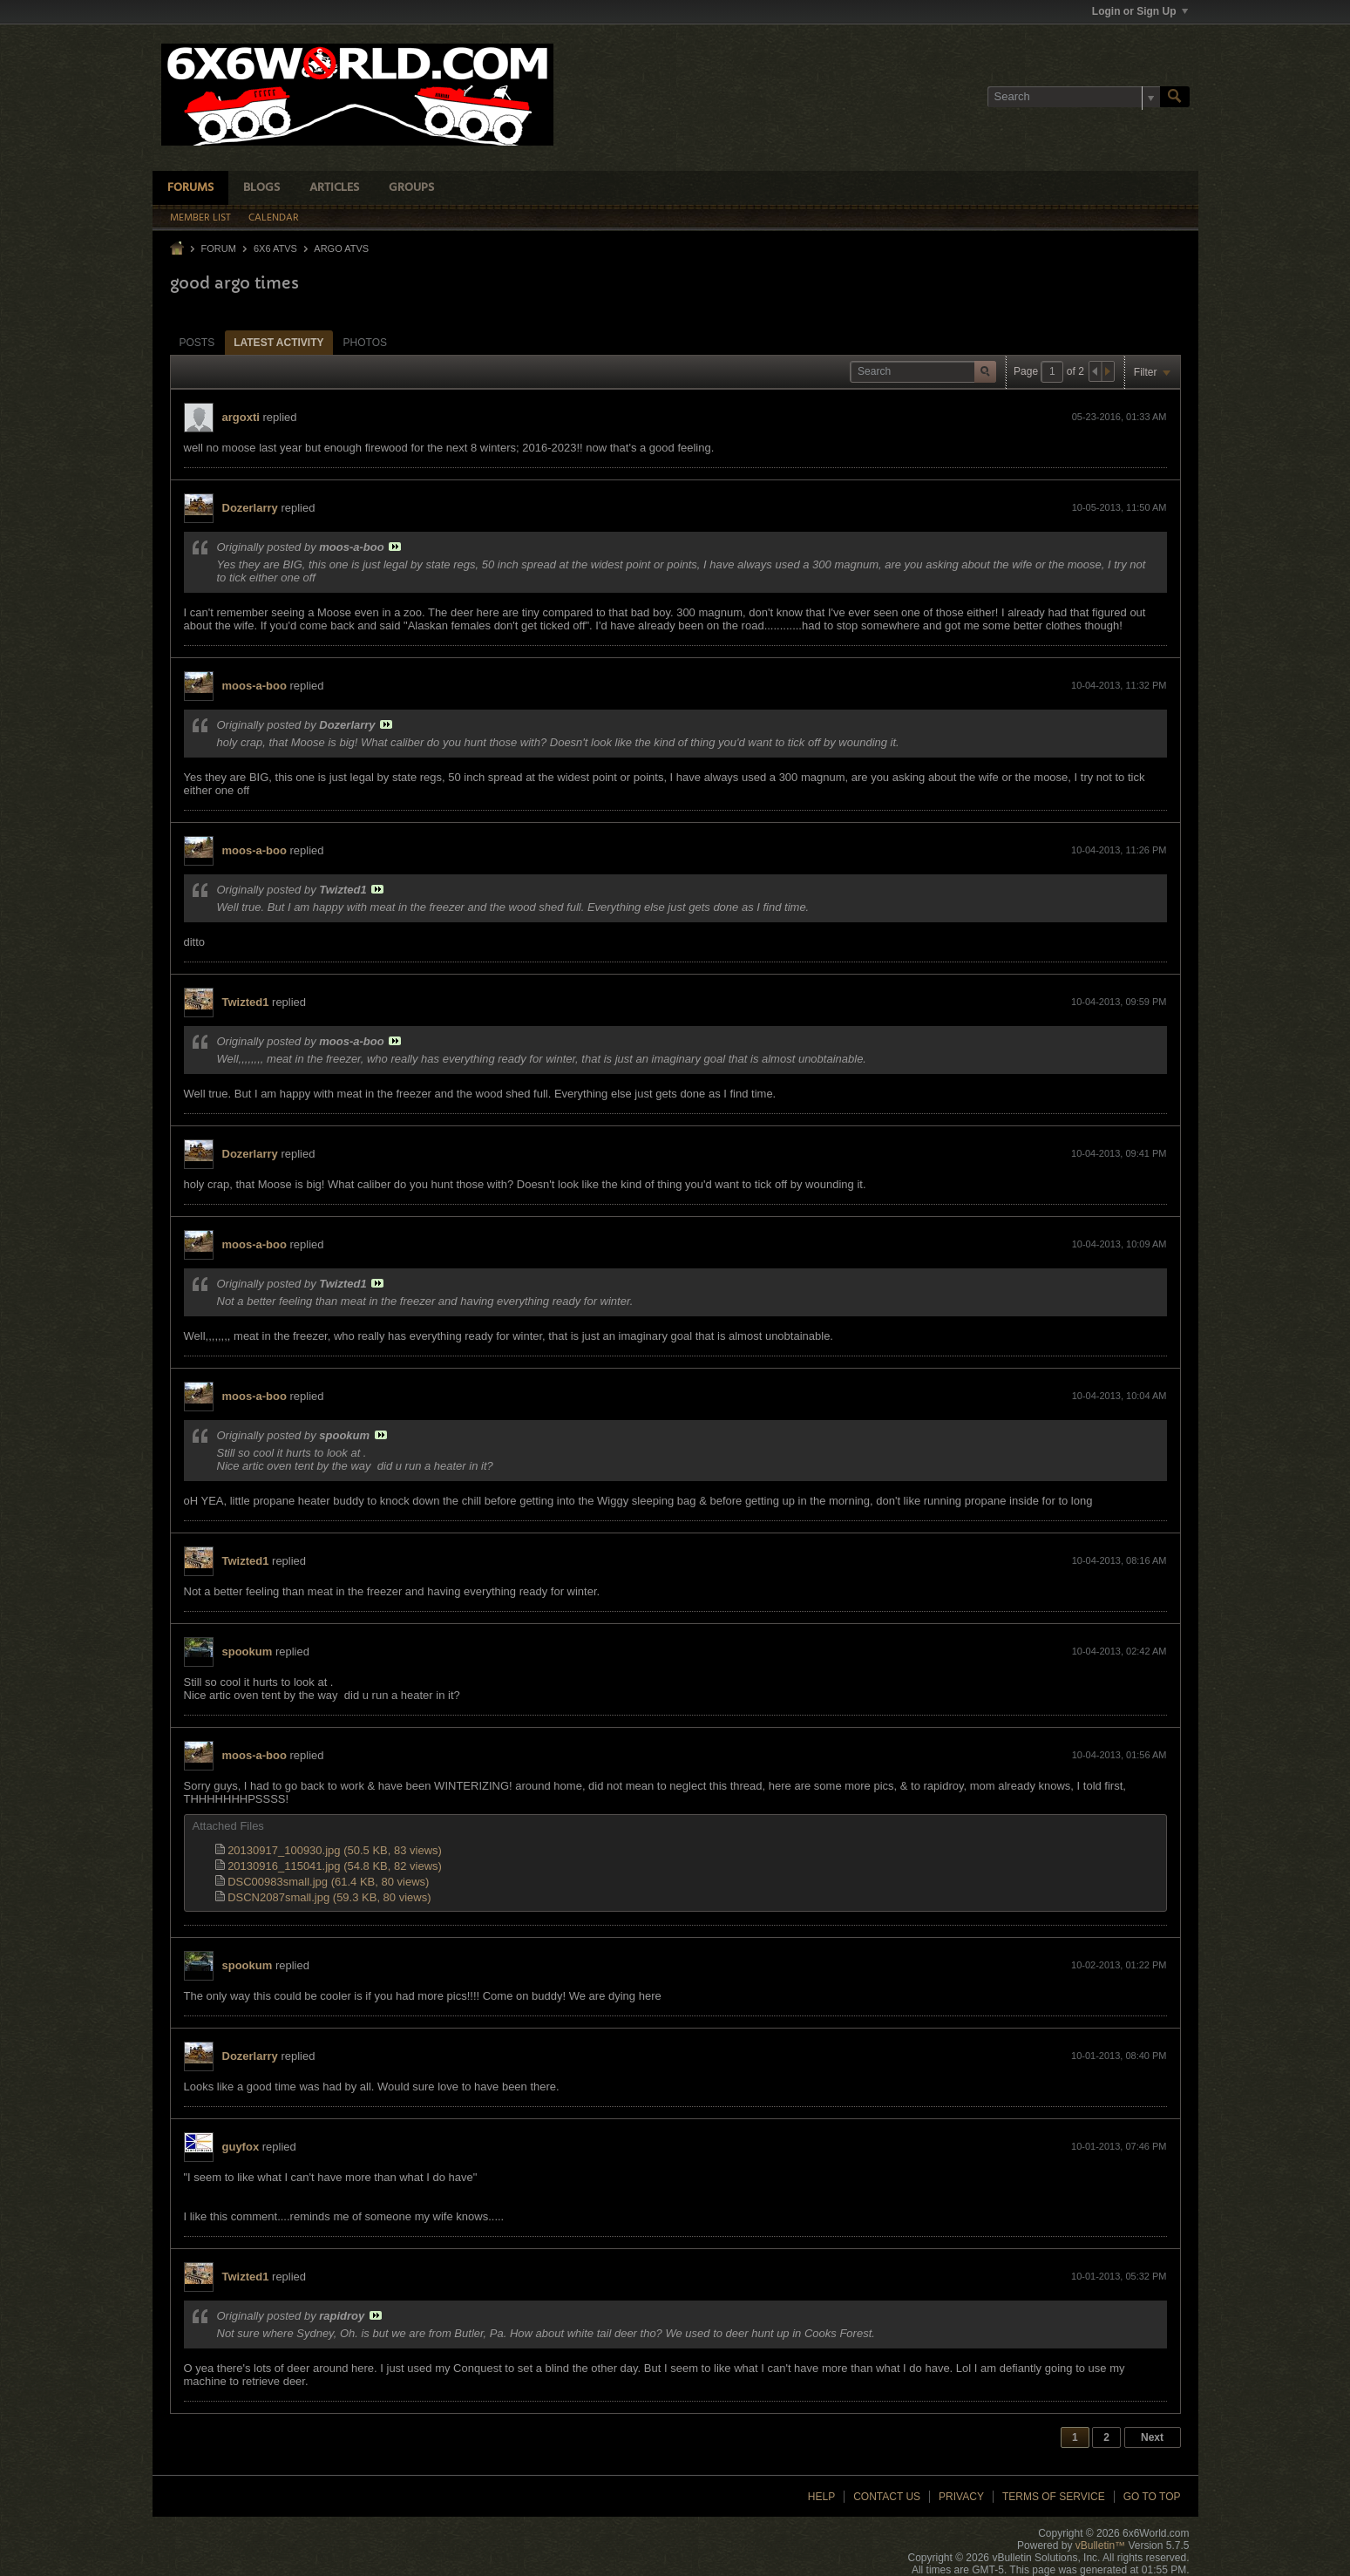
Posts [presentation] (197, 342)
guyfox (241, 2146)
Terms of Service (1053, 2497)
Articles (334, 188)
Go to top (1152, 2497)
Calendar (273, 218)
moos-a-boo (254, 685)
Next (1152, 2437)
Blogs (261, 188)
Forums (190, 188)
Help (821, 2497)
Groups (411, 188)
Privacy (961, 2497)
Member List (200, 218)
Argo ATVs (341, 248)
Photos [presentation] (365, 342)
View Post (395, 546)
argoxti (241, 417)
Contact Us (886, 2497)
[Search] (1073, 96)
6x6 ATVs (275, 248)
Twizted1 (245, 1002)
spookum (247, 1651)
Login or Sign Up (1140, 11)
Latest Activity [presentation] (278, 342)
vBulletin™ (1100, 2545)
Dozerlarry (250, 507)
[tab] (197, 342)
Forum (218, 248)
